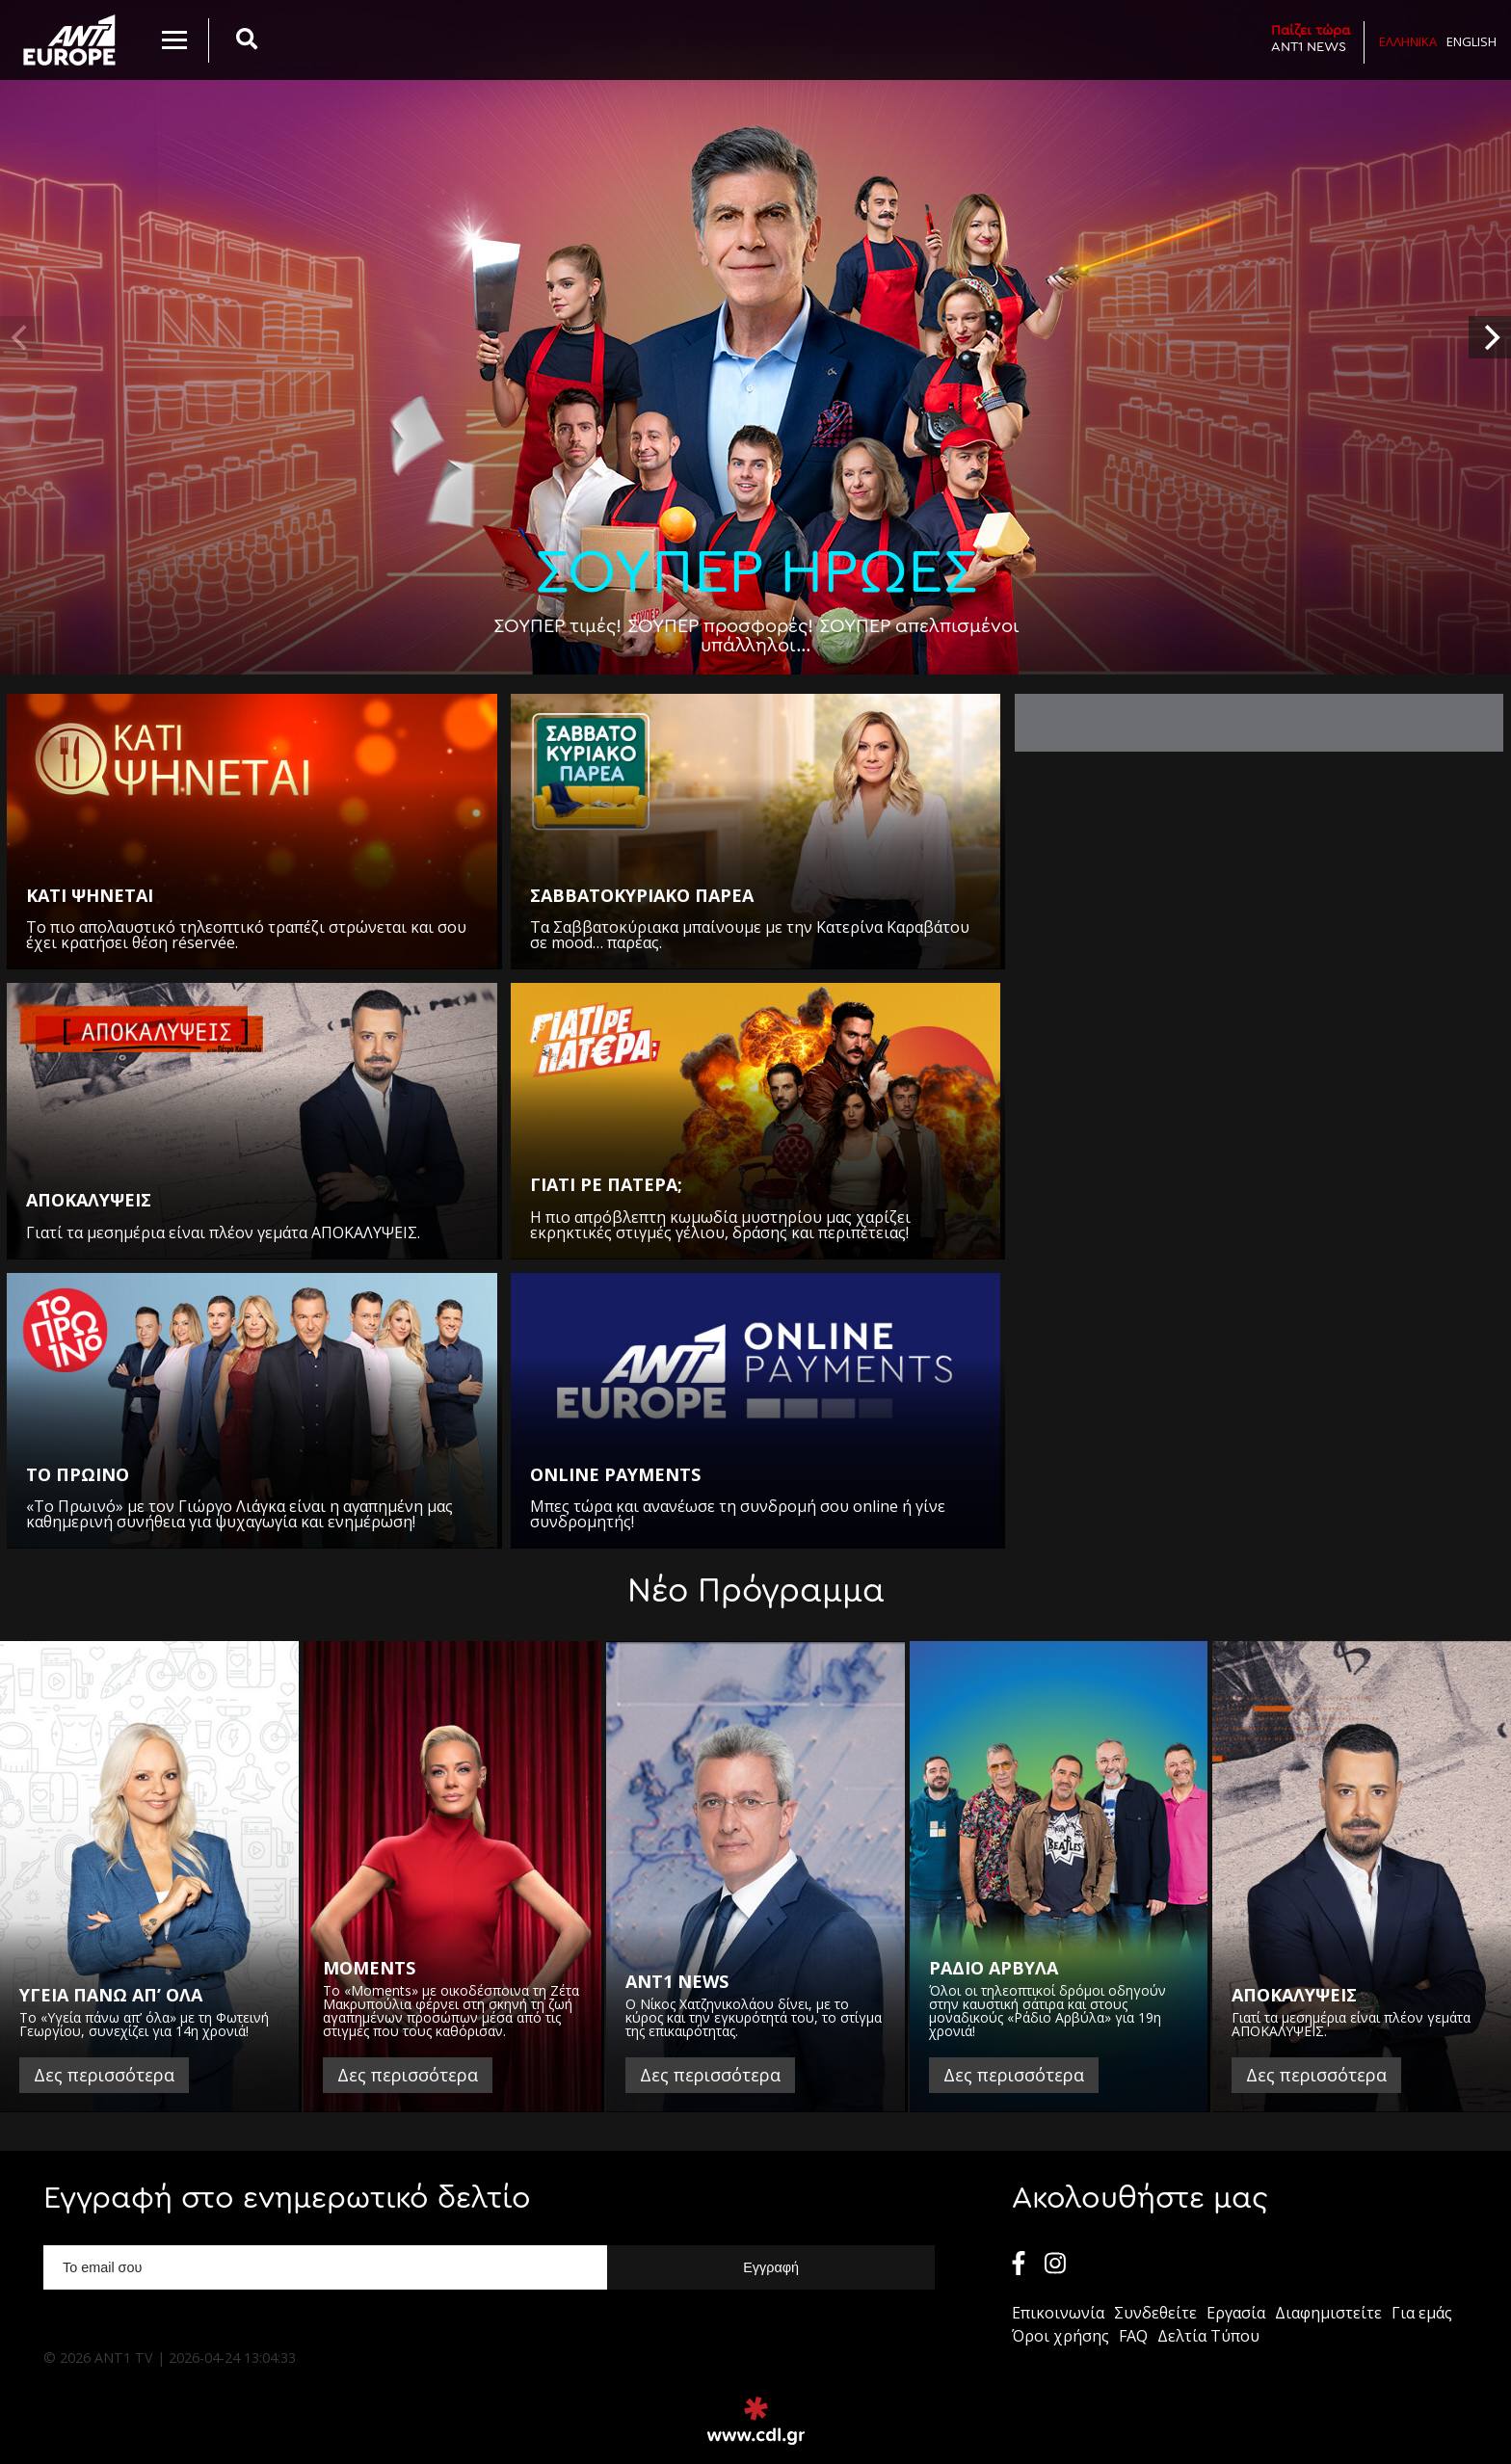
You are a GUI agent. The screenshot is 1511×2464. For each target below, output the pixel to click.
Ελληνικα (1408, 41)
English (1471, 41)
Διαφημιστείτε (1328, 2312)
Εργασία (1235, 2312)
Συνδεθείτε (1155, 2312)
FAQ (1133, 2335)
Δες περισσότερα (104, 2074)
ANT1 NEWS (1310, 38)
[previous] (21, 337)
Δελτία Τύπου (1208, 2335)
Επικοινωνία (1058, 2312)
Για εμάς (1422, 2312)
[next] (1490, 337)
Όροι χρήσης (1060, 2335)
